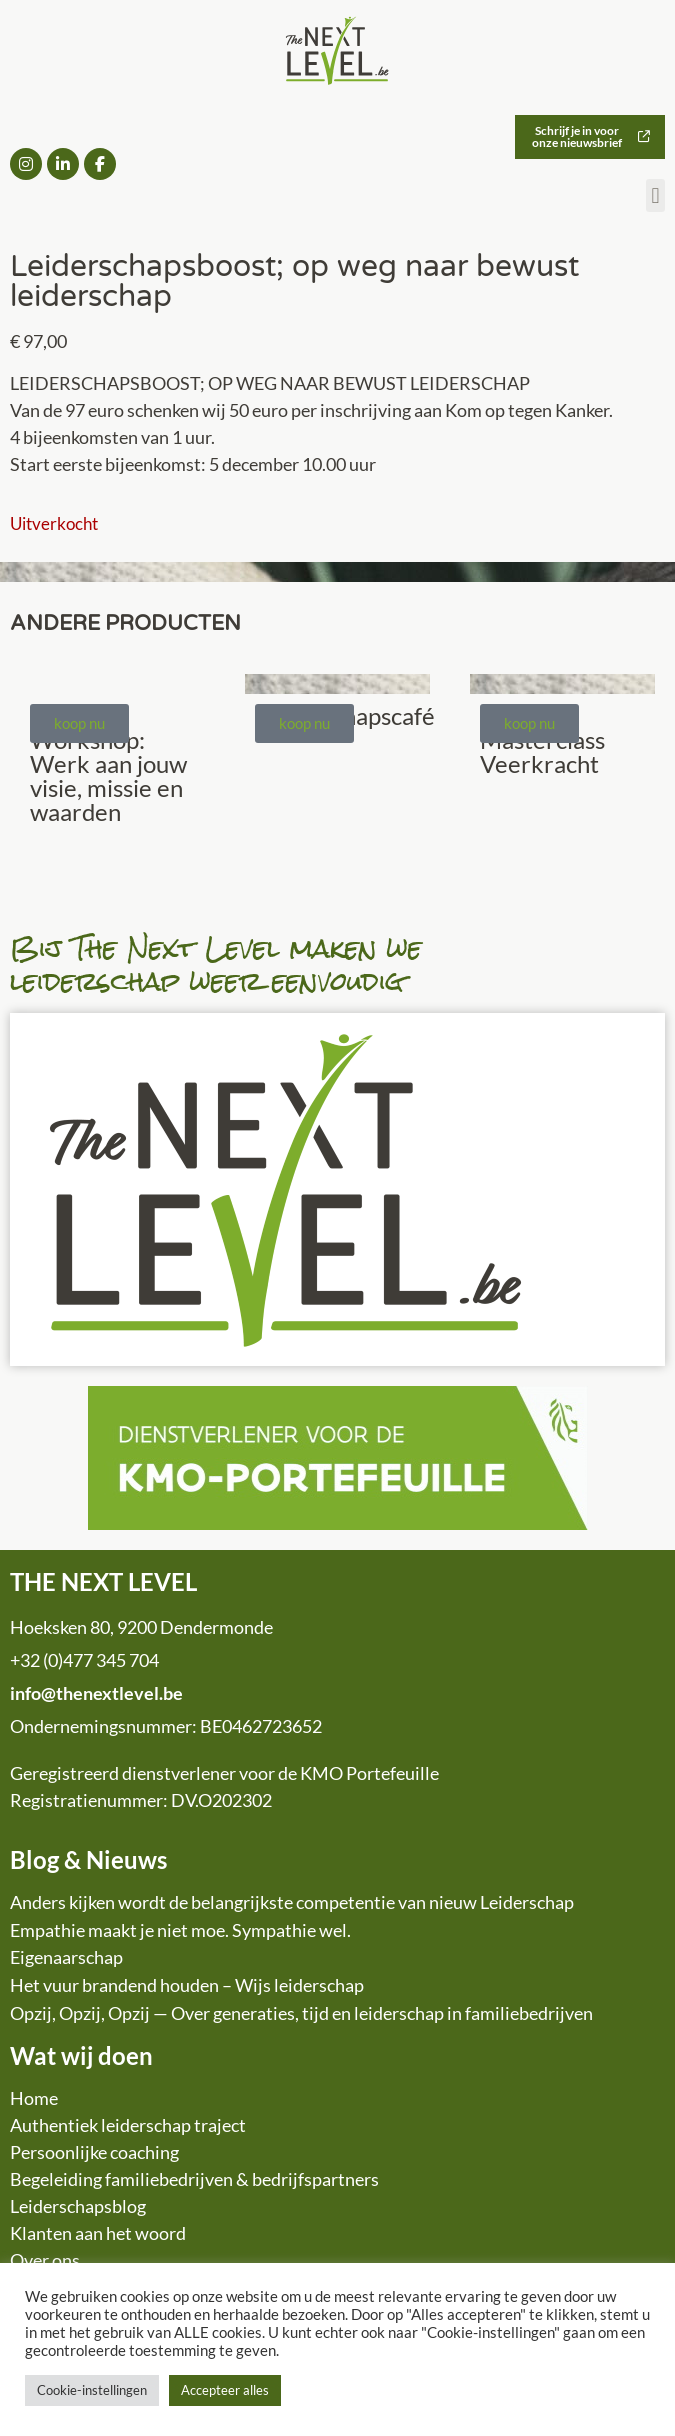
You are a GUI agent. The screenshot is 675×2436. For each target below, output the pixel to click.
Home (34, 2098)
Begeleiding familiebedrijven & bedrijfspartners (194, 2179)
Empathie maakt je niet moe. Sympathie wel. (180, 1930)
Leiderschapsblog (78, 2206)
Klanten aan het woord (98, 2233)
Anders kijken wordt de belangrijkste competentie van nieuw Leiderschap (292, 1902)
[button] (655, 195)
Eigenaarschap (66, 1957)
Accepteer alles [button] (225, 2390)
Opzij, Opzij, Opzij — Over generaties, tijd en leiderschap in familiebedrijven (301, 2013)
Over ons (45, 2260)
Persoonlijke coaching (94, 2152)
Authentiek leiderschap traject (128, 2125)
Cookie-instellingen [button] (92, 2390)
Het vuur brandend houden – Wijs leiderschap (187, 1985)
